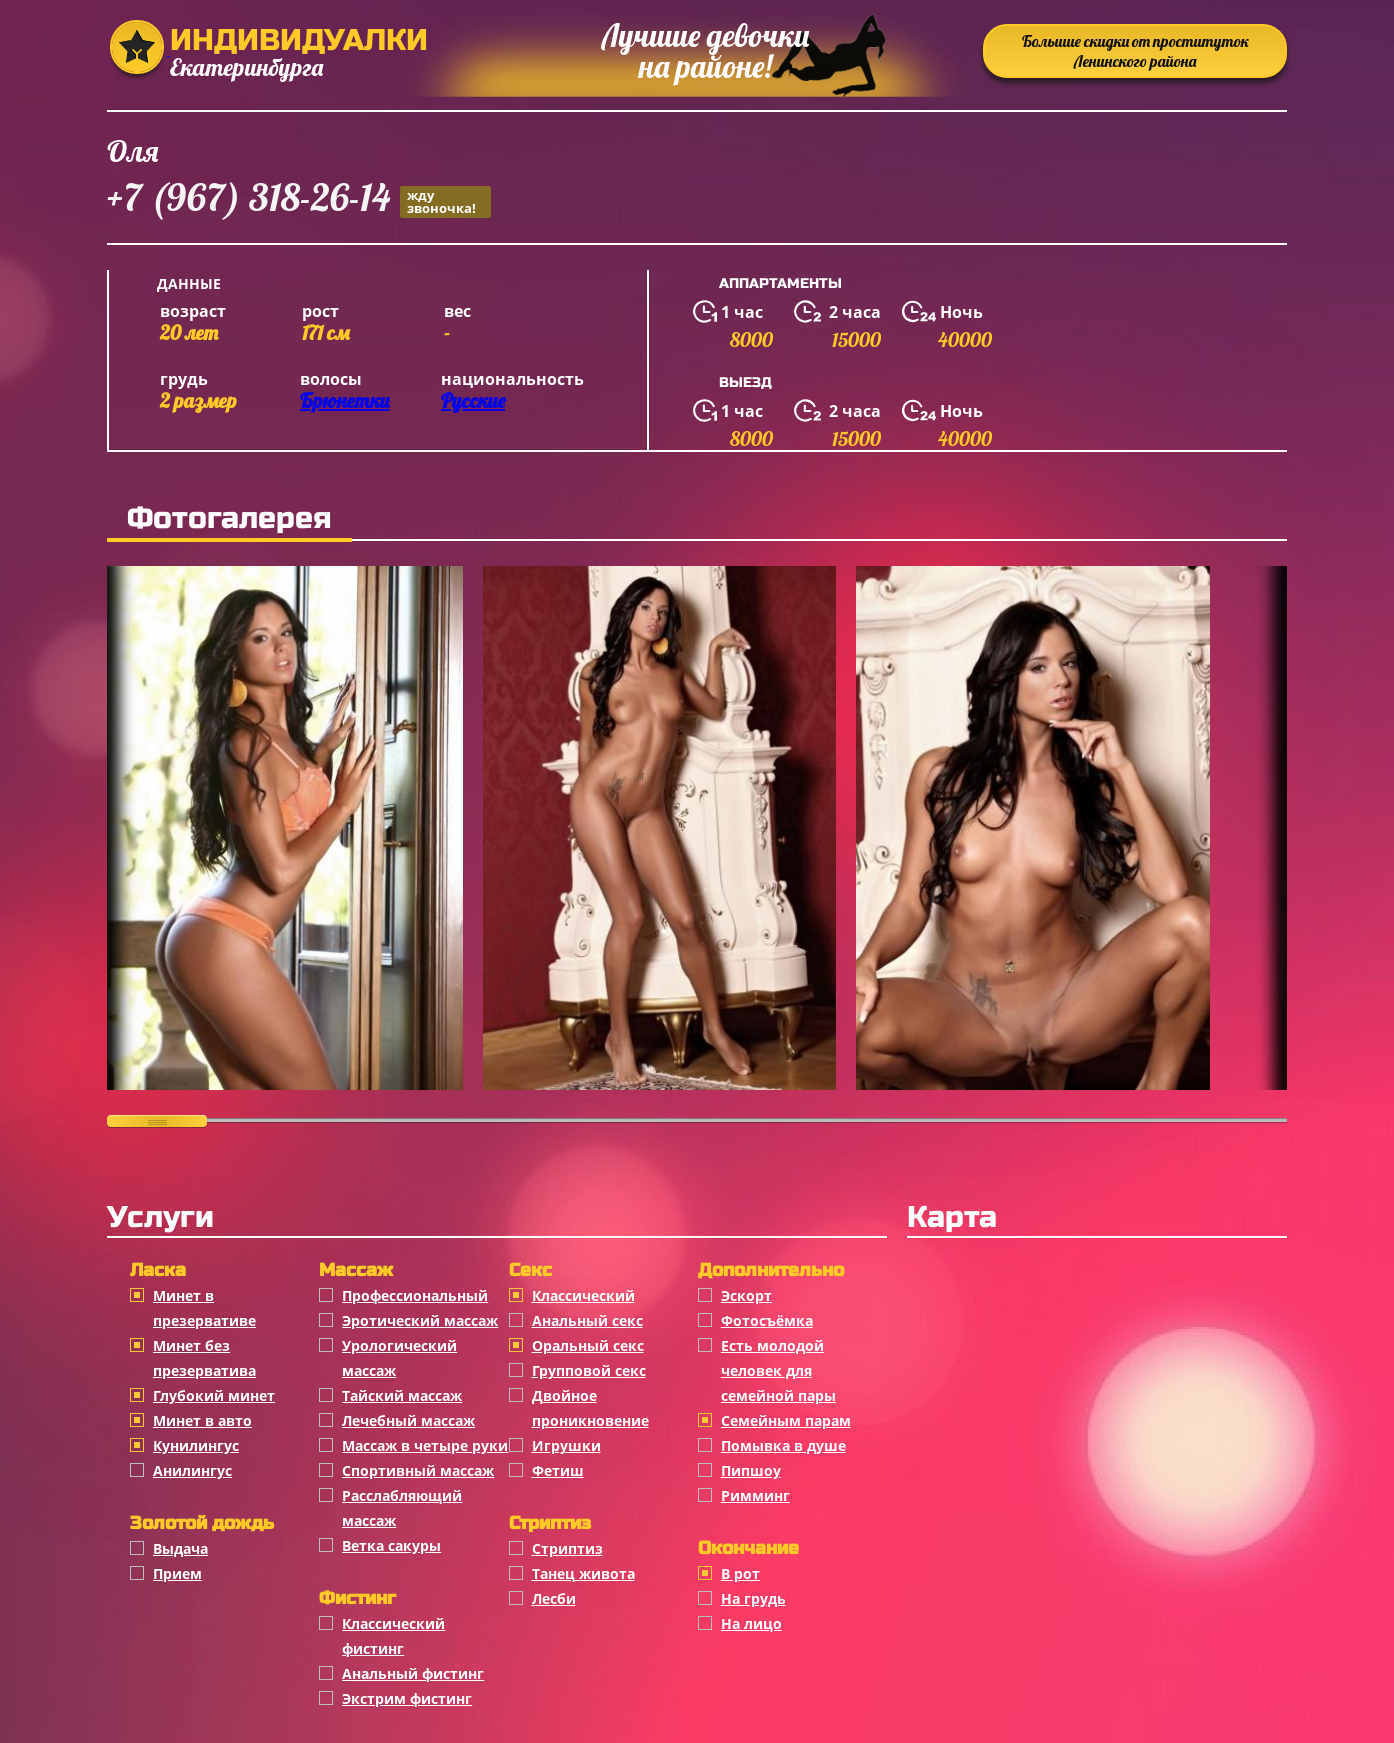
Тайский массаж (402, 1395)
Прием (177, 1573)
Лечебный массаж (408, 1420)
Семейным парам (786, 1420)
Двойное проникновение (590, 1408)
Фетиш (558, 1470)
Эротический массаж (420, 1320)
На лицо (751, 1623)
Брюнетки (344, 400)
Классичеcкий (583, 1295)
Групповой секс (589, 1370)
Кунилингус (196, 1445)
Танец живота (583, 1573)
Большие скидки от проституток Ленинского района (1135, 51)
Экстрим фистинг (407, 1698)
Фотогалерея (229, 518)
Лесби (554, 1598)
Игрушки (566, 1445)
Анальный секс (587, 1320)
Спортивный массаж (418, 1470)
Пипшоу (751, 1470)
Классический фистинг (393, 1636)
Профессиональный (415, 1295)
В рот (740, 1573)
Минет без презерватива (204, 1358)
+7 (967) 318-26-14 (299, 200)
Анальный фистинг (413, 1673)
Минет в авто (202, 1420)
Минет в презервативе (204, 1308)
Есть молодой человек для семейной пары (778, 1370)
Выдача (180, 1548)
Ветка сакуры (391, 1545)
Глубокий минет (214, 1395)
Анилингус (192, 1470)
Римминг (755, 1495)
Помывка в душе (783, 1445)
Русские (473, 400)
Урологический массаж (399, 1358)
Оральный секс (588, 1345)
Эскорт (746, 1295)
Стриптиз (567, 1548)
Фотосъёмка (767, 1320)
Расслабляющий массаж (402, 1508)
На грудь (753, 1598)
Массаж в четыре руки (425, 1445)
